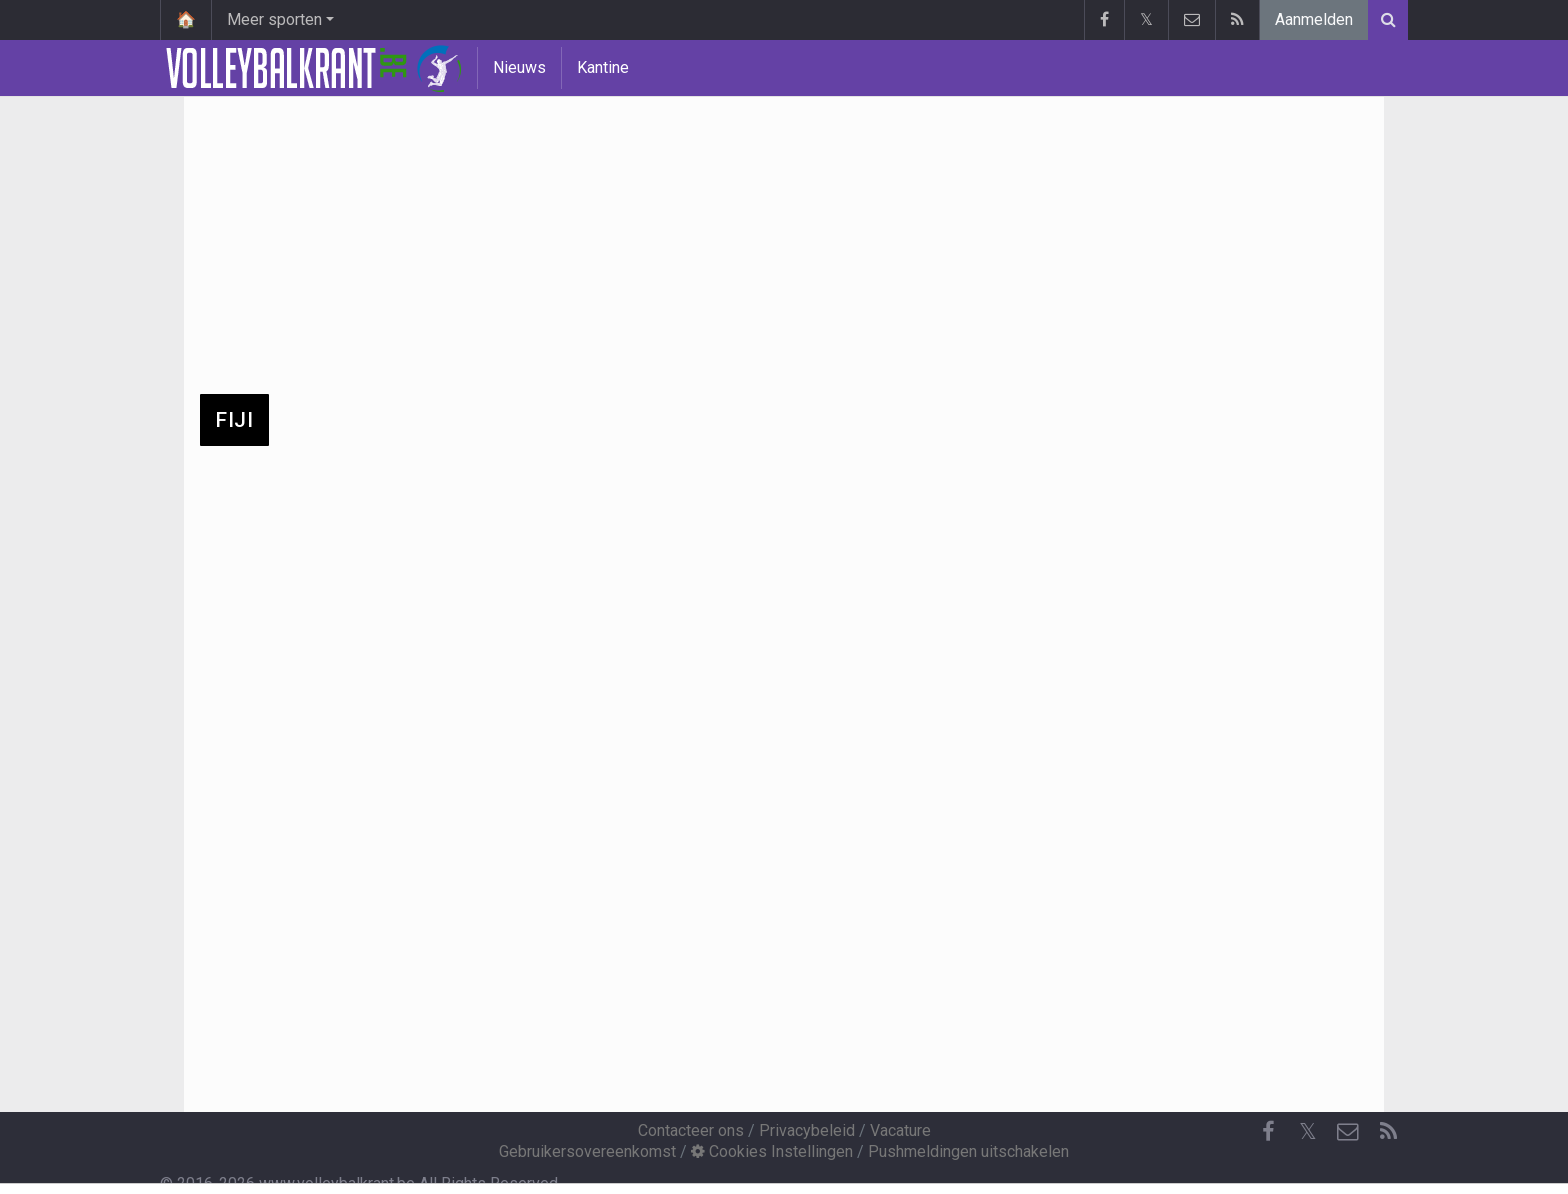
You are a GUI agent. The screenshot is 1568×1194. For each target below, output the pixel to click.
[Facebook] (1268, 1132)
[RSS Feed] (1388, 1132)
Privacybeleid (807, 1130)
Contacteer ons (691, 1130)
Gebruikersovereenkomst (587, 1151)
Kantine (603, 67)
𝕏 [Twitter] (1308, 1131)
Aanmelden (1314, 19)
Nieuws (519, 67)
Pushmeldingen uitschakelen (968, 1151)
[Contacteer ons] (1348, 1132)
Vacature (900, 1130)
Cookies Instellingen (772, 1151)
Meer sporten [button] (274, 19)
